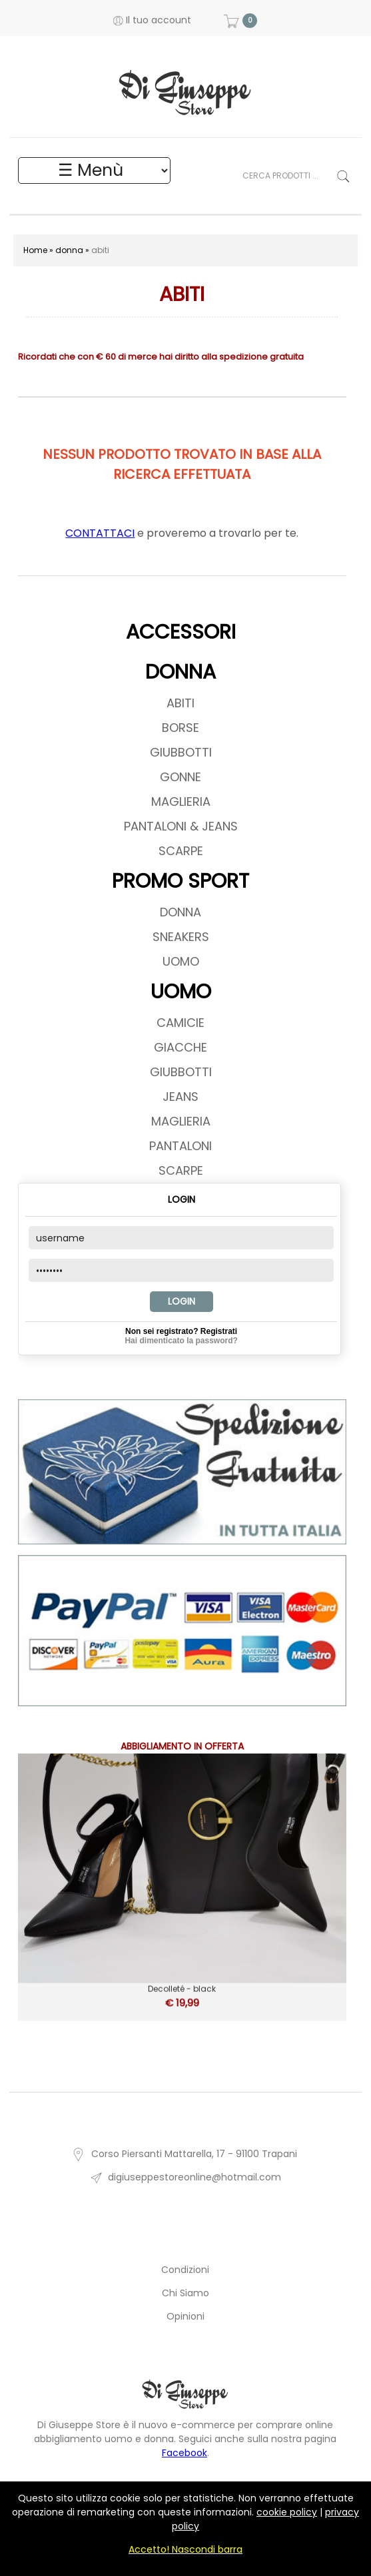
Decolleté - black (182, 1986)
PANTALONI (180, 1145)
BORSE (180, 727)
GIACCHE (180, 1047)
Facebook (184, 2452)
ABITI (180, 703)
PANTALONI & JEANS (181, 826)
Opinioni (185, 2316)
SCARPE (181, 850)
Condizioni (185, 2269)
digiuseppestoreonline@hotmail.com (185, 2177)
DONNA (180, 672)
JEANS (180, 1096)
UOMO (181, 961)
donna (69, 250)
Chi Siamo (185, 2293)
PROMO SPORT (180, 881)
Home (35, 250)
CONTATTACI (100, 533)
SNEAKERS (181, 936)
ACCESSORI (181, 632)
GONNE (180, 777)
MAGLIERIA (180, 801)
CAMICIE (180, 1022)
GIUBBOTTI (181, 752)
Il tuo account (152, 20)
